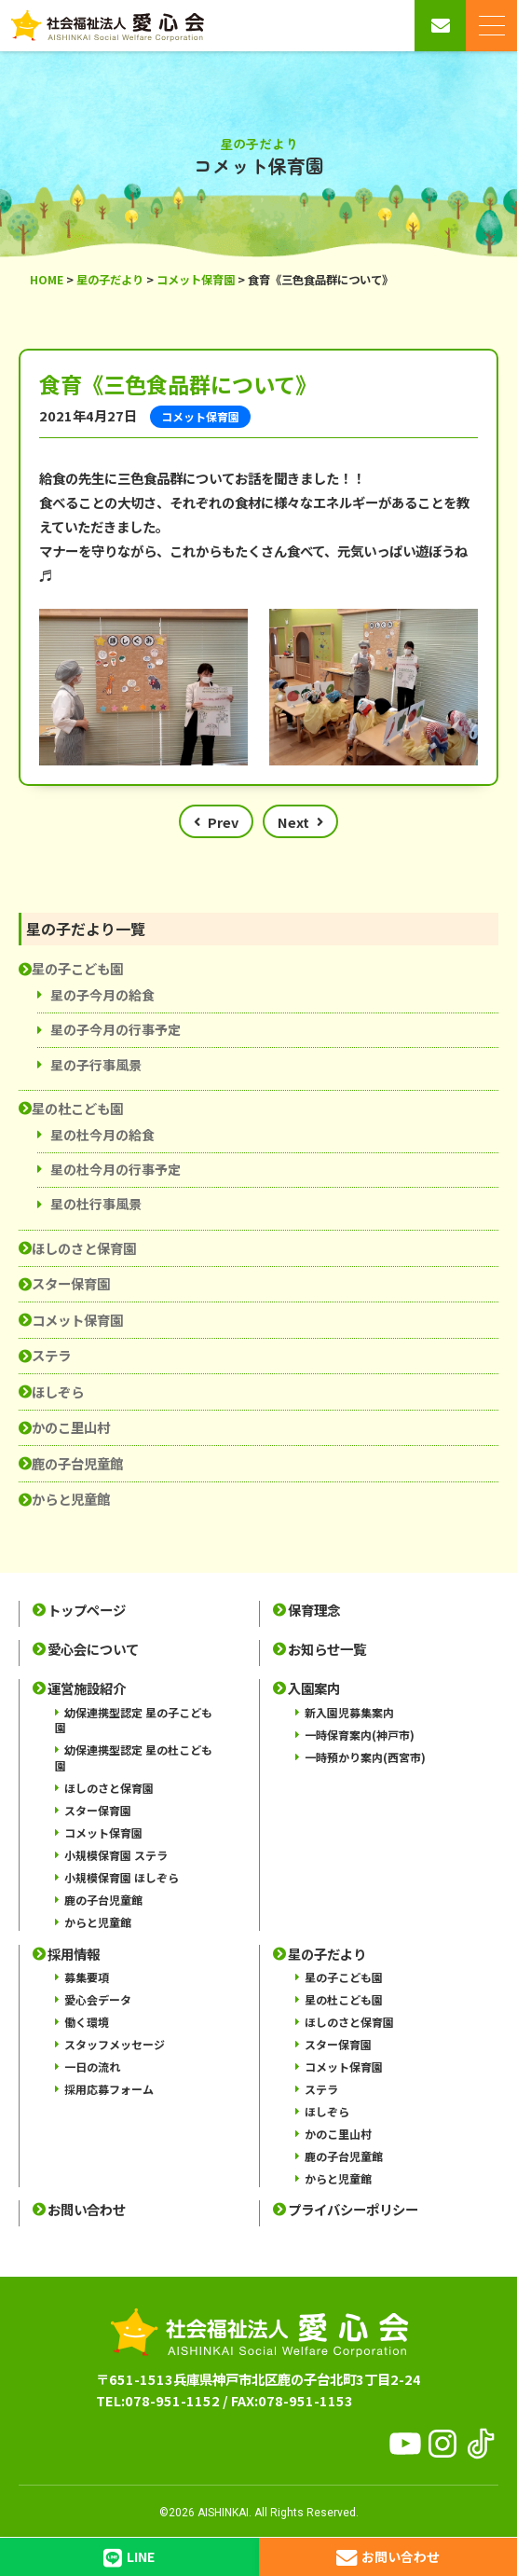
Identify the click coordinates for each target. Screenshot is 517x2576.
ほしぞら (58, 1391)
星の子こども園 (77, 968)
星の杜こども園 (77, 1108)
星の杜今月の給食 (102, 1134)
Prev (223, 822)
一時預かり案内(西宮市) (365, 1757)
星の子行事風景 (96, 1064)
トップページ (87, 1610)
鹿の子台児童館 (77, 1463)
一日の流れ (92, 2066)
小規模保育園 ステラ (116, 1855)
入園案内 (314, 1688)
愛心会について (93, 1649)
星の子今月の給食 (102, 994)
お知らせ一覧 (327, 1649)
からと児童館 (71, 1498)
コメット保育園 (77, 1319)
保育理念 (314, 1610)
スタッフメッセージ (114, 2044)
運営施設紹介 (87, 1688)
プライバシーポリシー (353, 2209)
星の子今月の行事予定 (115, 1029)
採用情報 (74, 1954)
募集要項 (86, 1977)
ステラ (51, 1355)
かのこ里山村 (71, 1427)
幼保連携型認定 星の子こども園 (133, 1720)
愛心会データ (97, 1999)
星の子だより (327, 1954)
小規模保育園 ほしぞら (121, 1877)
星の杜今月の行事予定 (115, 1169)
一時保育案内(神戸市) (360, 1735)
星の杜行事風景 (96, 1203)
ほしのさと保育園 (84, 1248)
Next (293, 822)
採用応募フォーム (109, 2089)
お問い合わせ (87, 2209)
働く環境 (86, 2022)
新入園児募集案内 (349, 1712)
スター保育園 (71, 1283)
